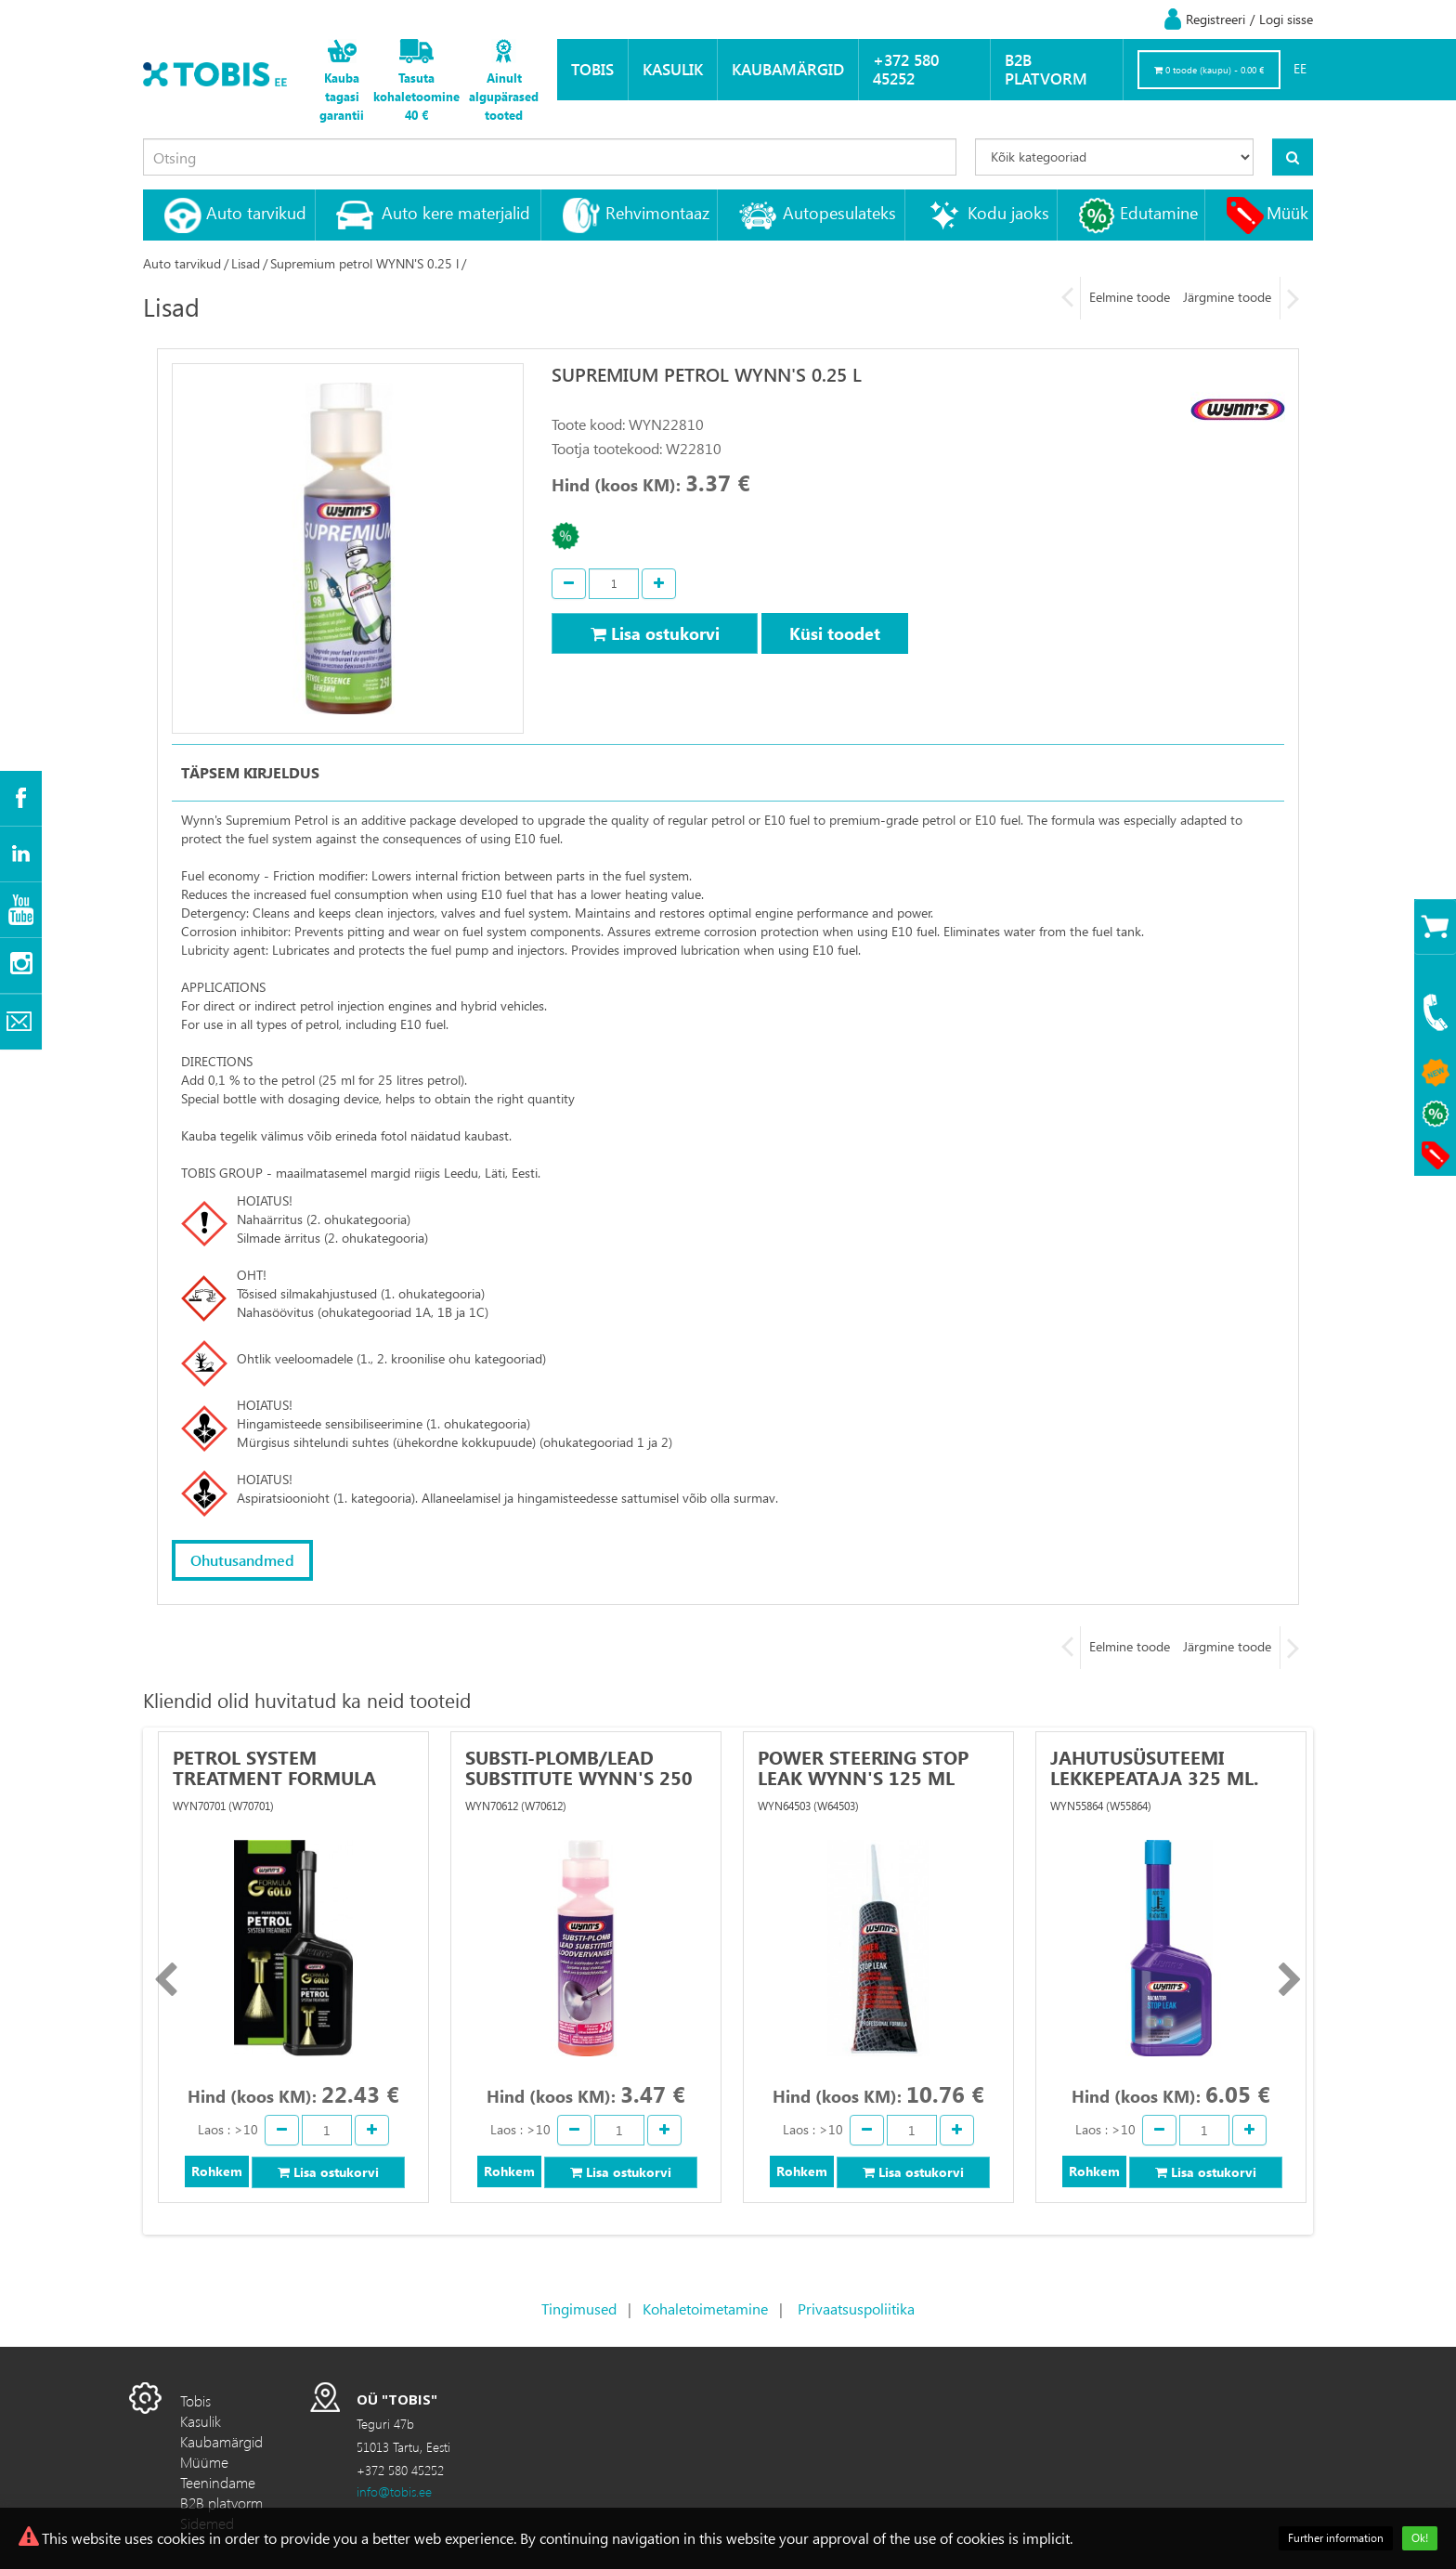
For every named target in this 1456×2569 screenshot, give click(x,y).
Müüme (204, 2461)
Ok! (1419, 2538)
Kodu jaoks (1008, 212)
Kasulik (673, 69)
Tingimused (579, 2307)
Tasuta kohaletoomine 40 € (416, 96)
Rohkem (216, 2171)
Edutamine (1159, 212)
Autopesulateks (839, 212)
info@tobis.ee (394, 2490)
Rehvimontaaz (657, 212)
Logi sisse (1286, 19)
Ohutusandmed (242, 1560)
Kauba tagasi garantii (341, 96)
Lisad (245, 263)
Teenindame (217, 2481)
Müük (1287, 212)
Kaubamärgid (788, 69)
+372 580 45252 (906, 69)
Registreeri (1215, 19)
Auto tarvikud (256, 212)
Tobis (592, 69)
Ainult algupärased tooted (504, 96)
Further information (1336, 2538)
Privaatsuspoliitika (856, 2307)
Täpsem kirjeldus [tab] (250, 772)
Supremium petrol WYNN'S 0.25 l (364, 263)
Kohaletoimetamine (705, 2307)
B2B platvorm (1046, 69)
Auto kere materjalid (456, 212)
